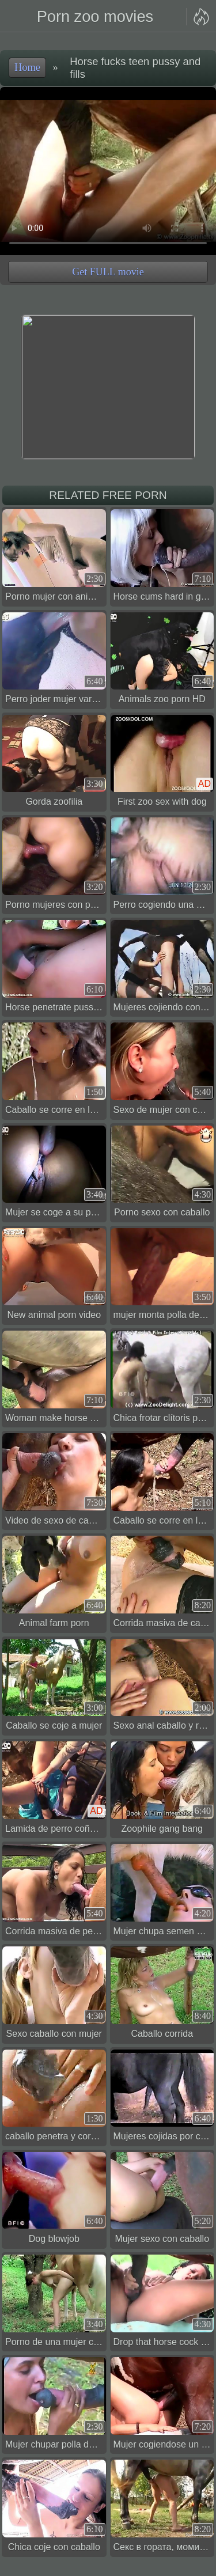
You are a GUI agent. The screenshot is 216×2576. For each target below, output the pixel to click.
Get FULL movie (107, 272)
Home (27, 67)
